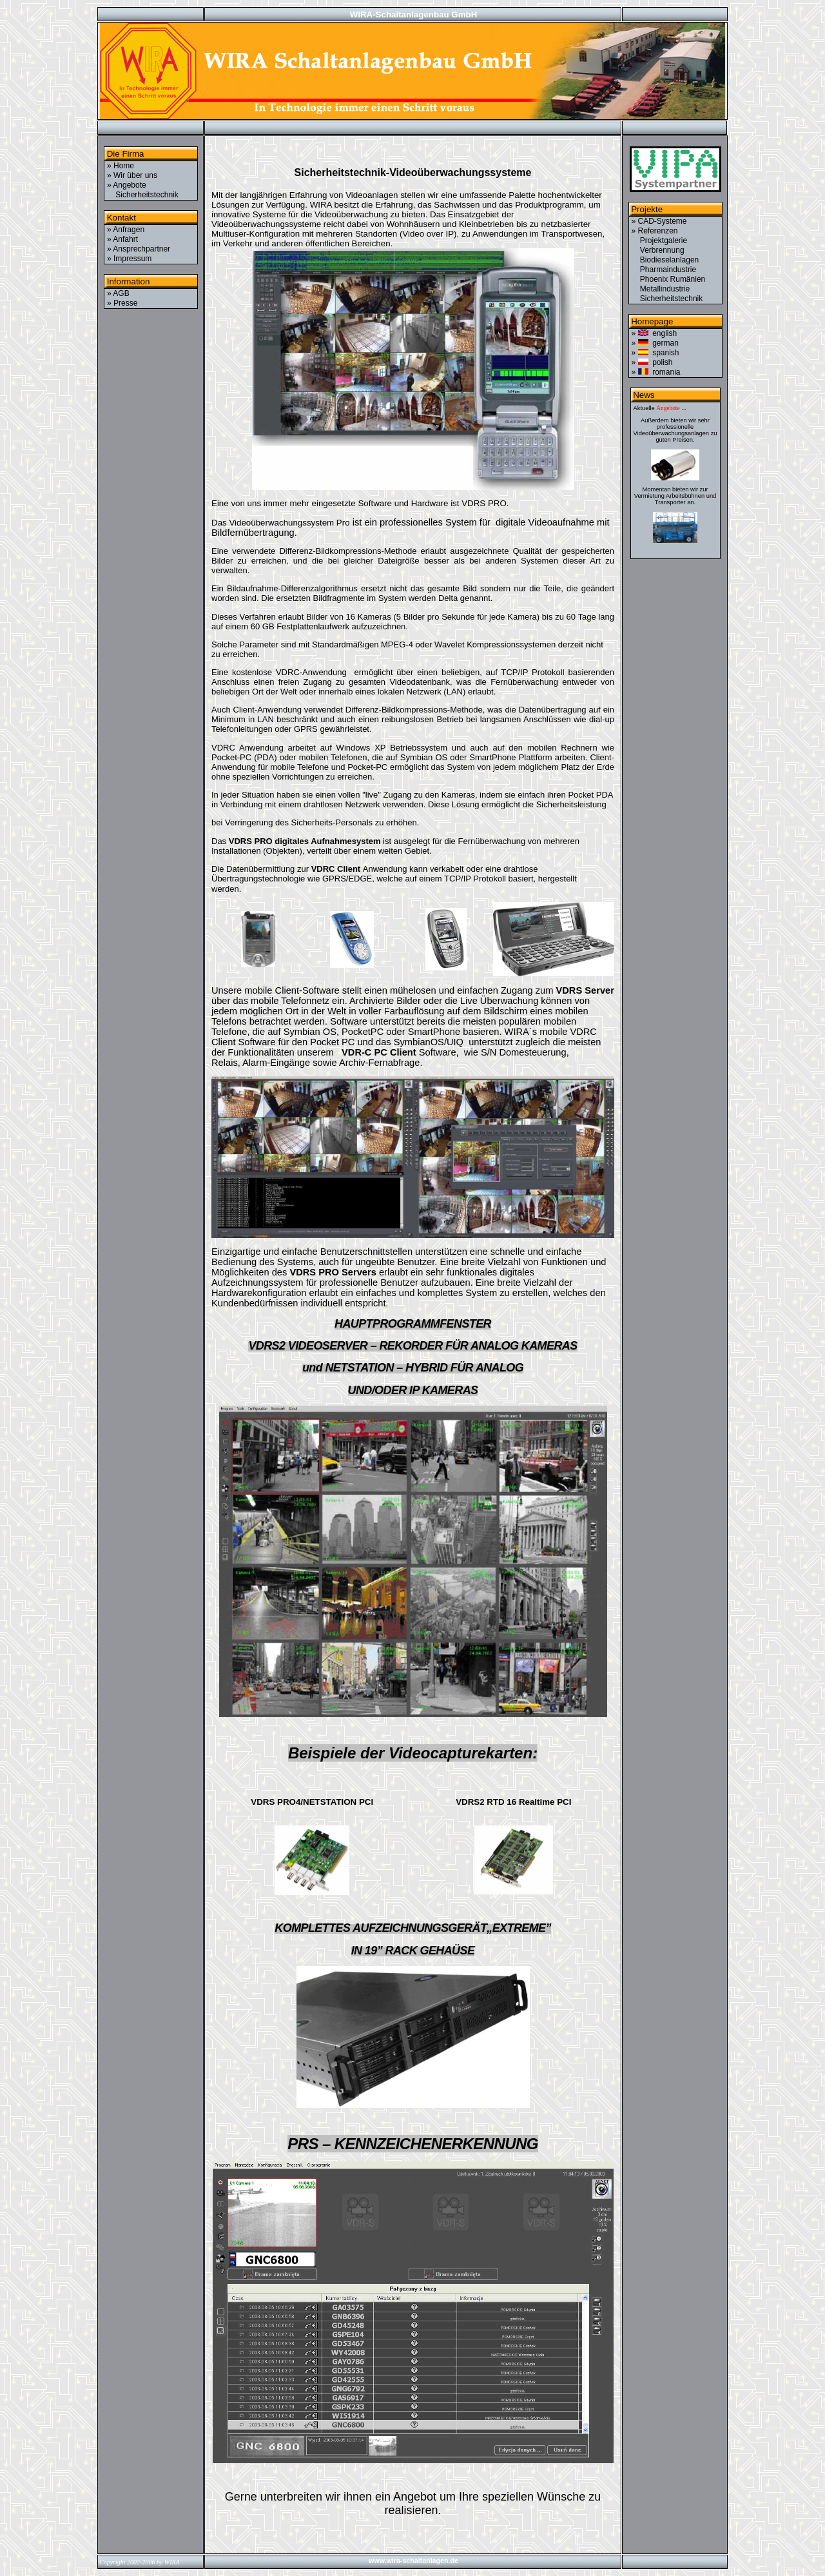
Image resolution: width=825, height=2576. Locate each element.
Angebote (667, 408)
